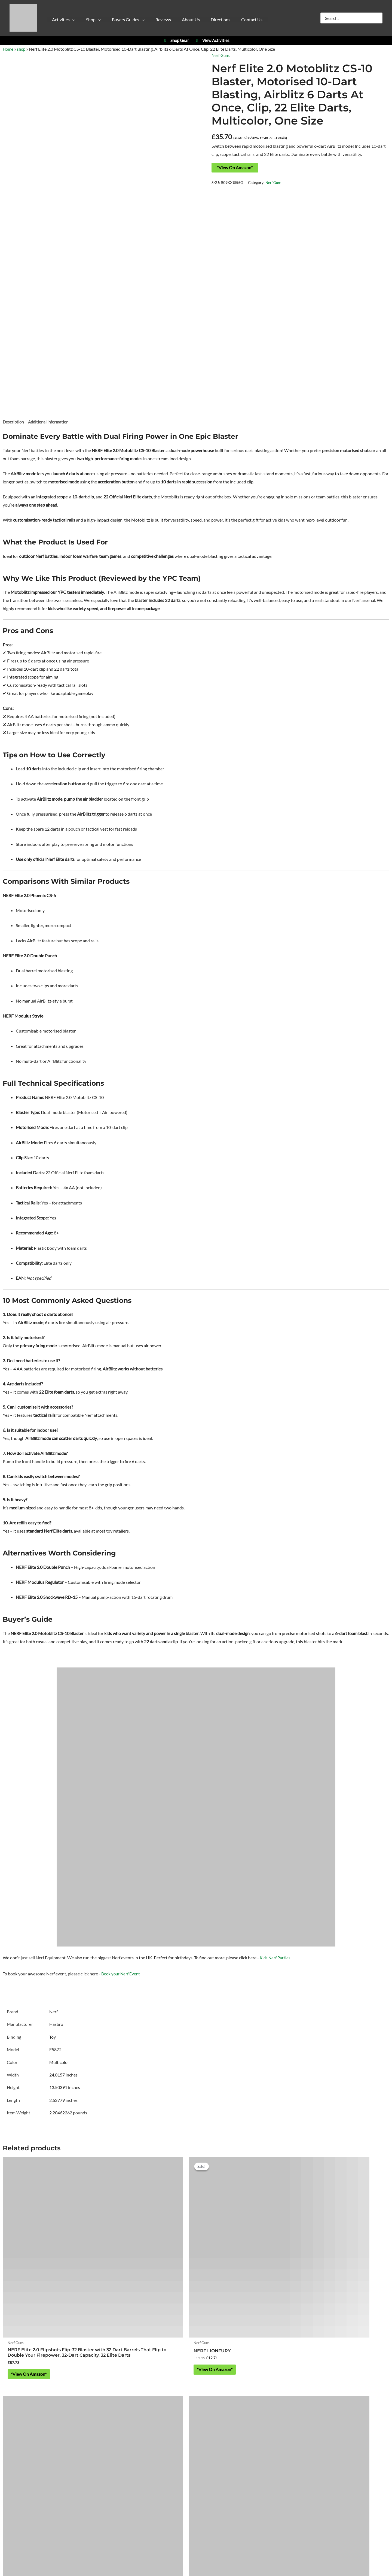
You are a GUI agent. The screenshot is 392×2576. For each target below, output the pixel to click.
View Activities (211, 40)
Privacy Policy (146, 2481)
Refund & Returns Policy (223, 2481)
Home (8, 49)
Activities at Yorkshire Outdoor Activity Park (50, 2385)
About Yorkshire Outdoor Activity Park (196, 2466)
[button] (67, 21)
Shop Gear (176, 40)
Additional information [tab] (50, 422)
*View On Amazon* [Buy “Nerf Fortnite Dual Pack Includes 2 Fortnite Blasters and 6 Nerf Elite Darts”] (232, 2294)
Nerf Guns (221, 55)
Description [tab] (14, 422)
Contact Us (196, 2489)
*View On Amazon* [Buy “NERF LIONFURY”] (134, 2284)
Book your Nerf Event (121, 1974)
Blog (253, 2481)
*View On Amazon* (235, 167)
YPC (272, 2385)
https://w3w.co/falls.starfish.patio (196, 2450)
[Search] (378, 18)
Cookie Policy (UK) (179, 2481)
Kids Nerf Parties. (276, 1958)
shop (22, 49)
